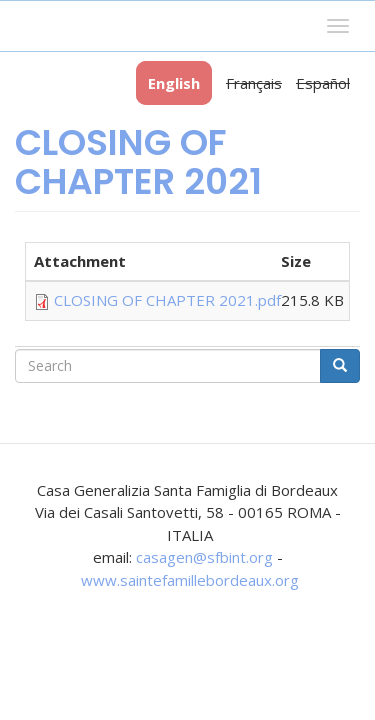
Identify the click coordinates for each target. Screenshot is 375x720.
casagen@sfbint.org (204, 557)
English (174, 83)
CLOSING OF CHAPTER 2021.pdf (167, 300)
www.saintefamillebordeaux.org (190, 580)
